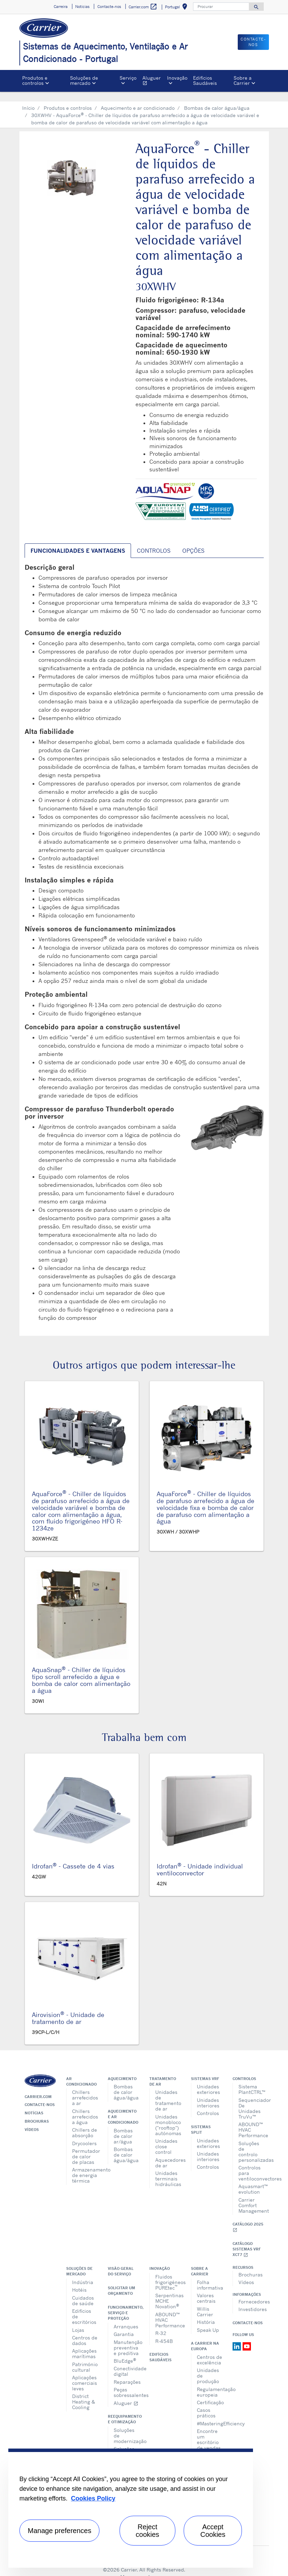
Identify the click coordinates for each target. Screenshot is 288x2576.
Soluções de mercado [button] (84, 80)
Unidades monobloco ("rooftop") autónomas (168, 2115)
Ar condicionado (81, 2071)
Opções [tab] (193, 540)
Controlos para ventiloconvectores (251, 2163)
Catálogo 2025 (248, 2217)
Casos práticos (206, 2402)
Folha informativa (209, 2275)
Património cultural (84, 2357)
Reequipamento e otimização (123, 2409)
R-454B (164, 2331)
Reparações (126, 2372)
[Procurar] (221, 6)
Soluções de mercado (79, 2261)
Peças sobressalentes (126, 2382)
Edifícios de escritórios (84, 2306)
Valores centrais (206, 2288)
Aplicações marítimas (84, 2343)
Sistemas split (201, 2119)
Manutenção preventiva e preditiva (126, 2337)
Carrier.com (38, 2086)
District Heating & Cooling (83, 2391)
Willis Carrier (205, 2301)
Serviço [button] (128, 78)
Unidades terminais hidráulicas (168, 2168)
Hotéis (79, 2280)
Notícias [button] (82, 6)
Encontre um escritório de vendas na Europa (209, 2432)
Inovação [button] (177, 78)
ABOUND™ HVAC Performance (251, 2119)
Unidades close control (166, 2136)
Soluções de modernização (126, 2425)
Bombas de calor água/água (217, 98)
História (206, 2312)
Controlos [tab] (154, 540)
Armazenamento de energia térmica (84, 2165)
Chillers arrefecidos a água (84, 2106)
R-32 (160, 2323)
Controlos (208, 2103)
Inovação (159, 2258)
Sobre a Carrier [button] (243, 80)
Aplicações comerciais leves (84, 2372)
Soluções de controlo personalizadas (251, 2141)
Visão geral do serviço (120, 2261)
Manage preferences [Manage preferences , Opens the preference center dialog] (59, 2530)
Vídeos (32, 2119)
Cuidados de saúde (83, 2290)
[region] (130, 2508)
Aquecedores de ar (168, 2152)
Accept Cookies (212, 2530)
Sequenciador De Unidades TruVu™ (251, 2098)
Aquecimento (122, 2068)
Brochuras (37, 2111)
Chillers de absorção (84, 2122)
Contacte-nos (40, 2094)
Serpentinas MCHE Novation (168, 2290)
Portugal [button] (177, 8)
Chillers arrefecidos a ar (84, 2087)
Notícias (34, 2102)
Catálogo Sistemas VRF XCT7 (247, 2239)
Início (28, 98)
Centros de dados (84, 2330)
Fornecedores (251, 2291)
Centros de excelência (209, 2349)
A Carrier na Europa (205, 2336)
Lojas (78, 2320)
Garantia (124, 2324)
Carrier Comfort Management (251, 2195)
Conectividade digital (126, 2361)
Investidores (251, 2299)
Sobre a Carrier (199, 2261)
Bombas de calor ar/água (123, 2125)
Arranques (126, 2316)
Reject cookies (147, 2530)
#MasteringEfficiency (209, 2413)
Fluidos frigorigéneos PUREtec (168, 2272)
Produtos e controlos (68, 98)
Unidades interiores (208, 2092)
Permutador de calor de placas (84, 2146)
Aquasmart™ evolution (251, 2179)
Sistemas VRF (205, 2068)
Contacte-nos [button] (109, 6)
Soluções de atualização (126, 2444)
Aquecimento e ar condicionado (138, 98)
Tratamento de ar (162, 2071)
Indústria (82, 2272)
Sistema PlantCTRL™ (251, 2079)
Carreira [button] (61, 6)
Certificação (209, 2392)
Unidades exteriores (208, 2079)
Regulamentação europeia (209, 2382)
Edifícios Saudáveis (205, 80)
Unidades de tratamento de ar (168, 2090)
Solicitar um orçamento (121, 2280)
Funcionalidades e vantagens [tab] (77, 540)
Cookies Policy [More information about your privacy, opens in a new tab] (93, 2498)
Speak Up (208, 2320)
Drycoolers (84, 2133)
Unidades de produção (208, 2365)
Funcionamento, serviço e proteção (123, 2303)
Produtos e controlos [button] (34, 80)
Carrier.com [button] (143, 7)
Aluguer (153, 81)
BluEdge (125, 2350)
